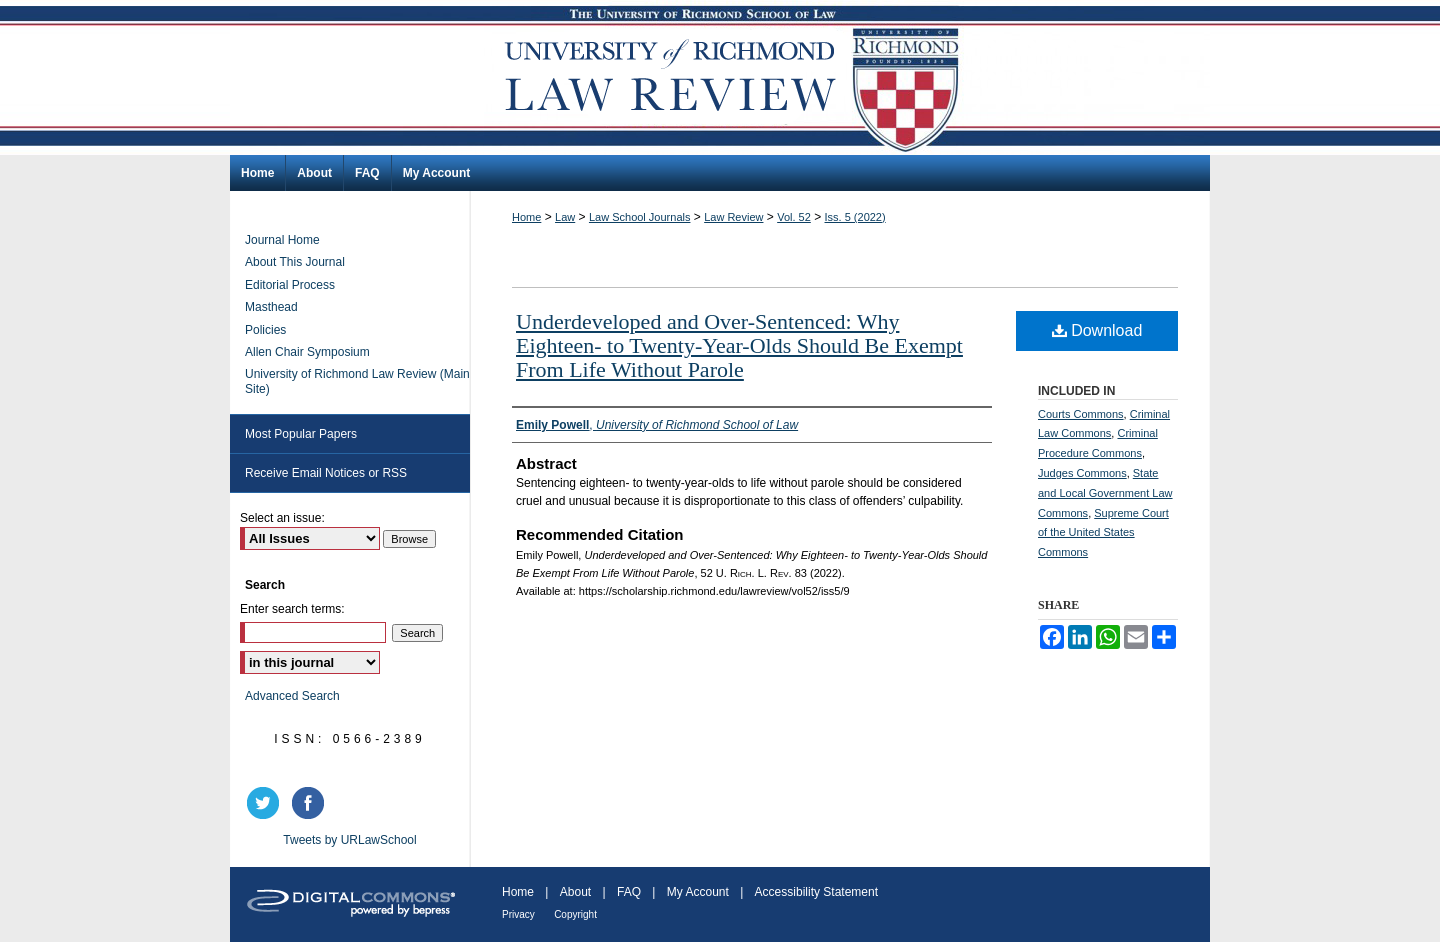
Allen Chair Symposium (307, 352)
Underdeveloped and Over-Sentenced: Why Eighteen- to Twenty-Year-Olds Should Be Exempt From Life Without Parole (739, 345)
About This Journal (295, 262)
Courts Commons (1081, 414)
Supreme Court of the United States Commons (1103, 533)
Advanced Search (292, 696)
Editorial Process (290, 285)
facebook (311, 803)
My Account (698, 892)
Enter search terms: (292, 609)
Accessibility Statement (816, 892)
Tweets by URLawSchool (349, 840)
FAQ (629, 892)
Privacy (518, 914)
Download (1097, 330)
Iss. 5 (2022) (855, 217)
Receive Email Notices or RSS (326, 473)
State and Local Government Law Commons (1105, 493)
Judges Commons (1082, 473)
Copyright (575, 914)
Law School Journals (640, 217)
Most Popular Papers (301, 434)
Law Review (733, 217)
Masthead (271, 307)
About (575, 892)
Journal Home (282, 240)
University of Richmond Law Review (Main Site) (357, 381)
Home (526, 217)
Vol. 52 (794, 217)
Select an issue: (282, 518)
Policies (265, 330)
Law (565, 217)
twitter (266, 803)
